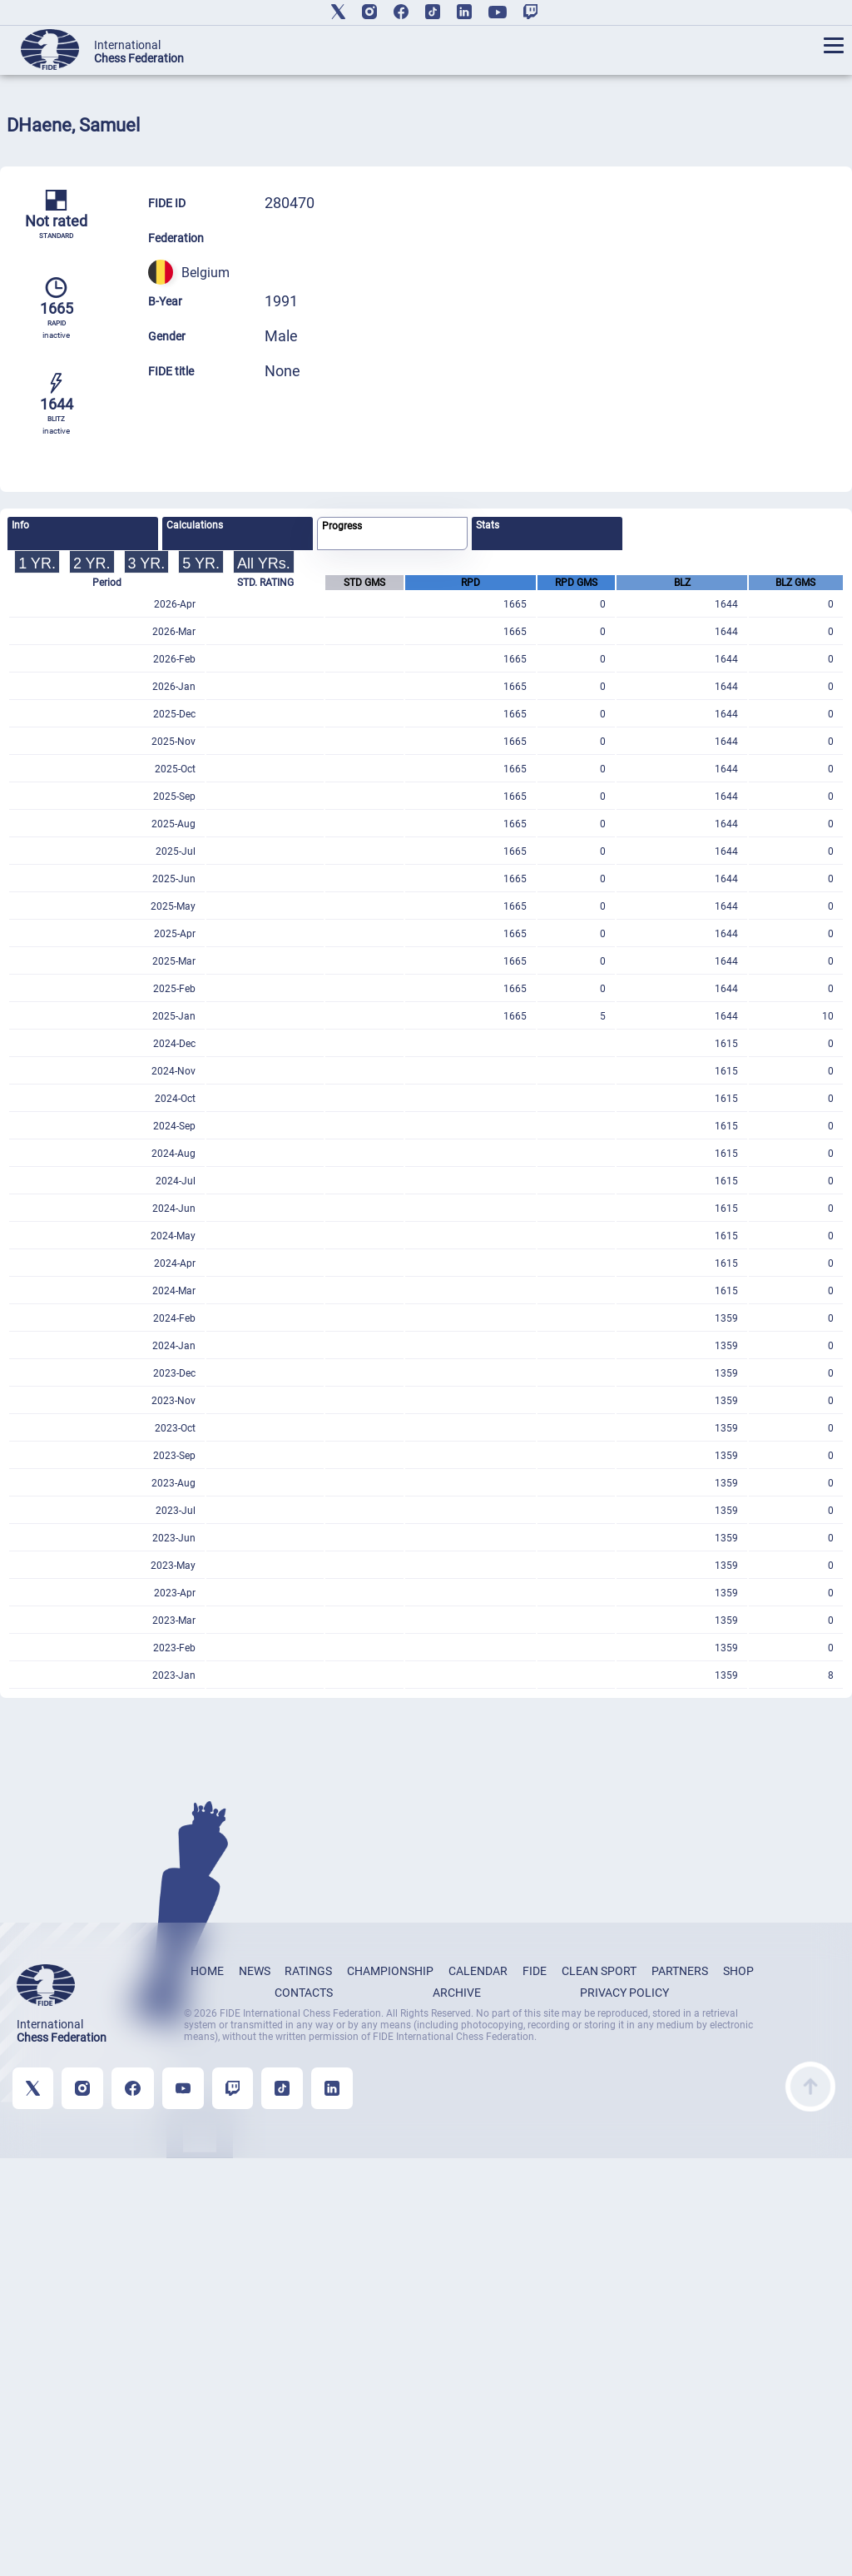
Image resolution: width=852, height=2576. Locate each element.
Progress (342, 526)
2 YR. (92, 563)
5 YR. (201, 563)
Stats (487, 525)
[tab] (82, 533)
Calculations (194, 525)
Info (20, 525)
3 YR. (147, 563)
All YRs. (263, 563)
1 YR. (37, 563)
